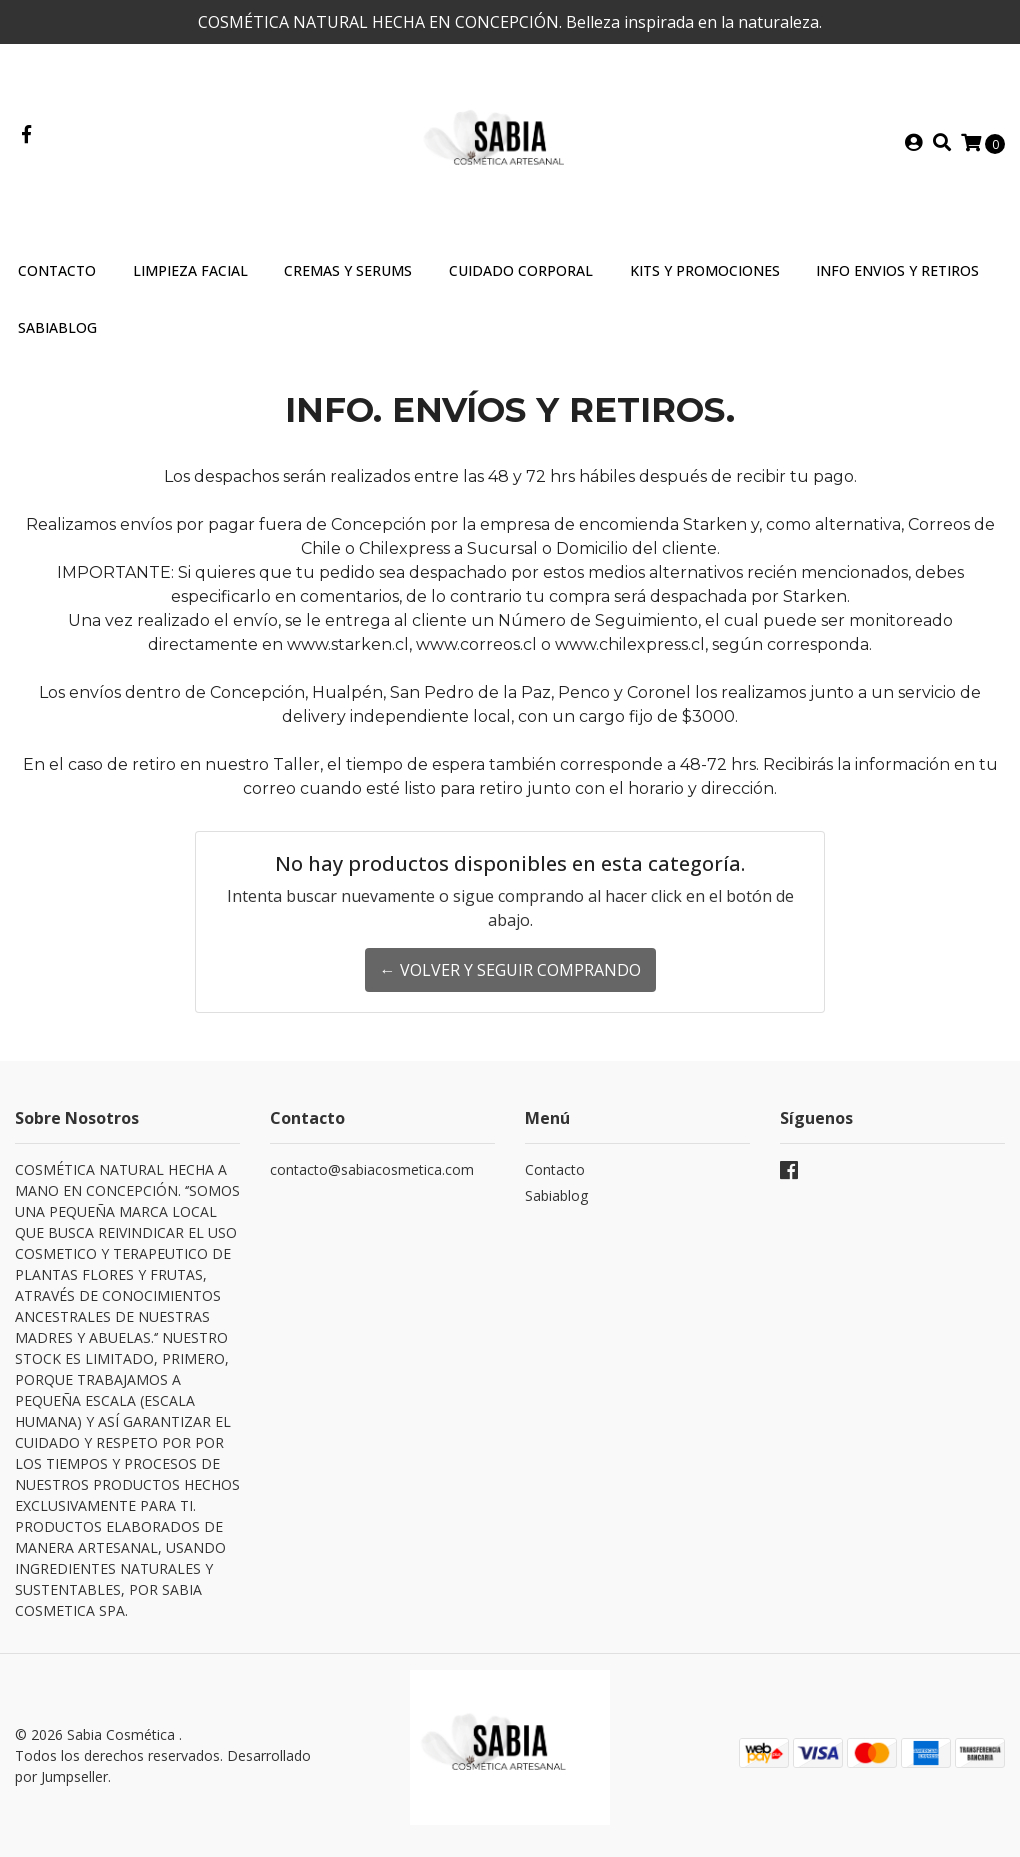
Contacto (57, 270)
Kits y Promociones (705, 270)
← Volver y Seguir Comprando (510, 970)
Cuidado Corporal (521, 270)
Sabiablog (556, 1195)
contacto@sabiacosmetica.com (372, 1169)
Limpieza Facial (190, 270)
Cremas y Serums (348, 270)
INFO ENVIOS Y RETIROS (897, 270)
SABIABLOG (57, 327)
